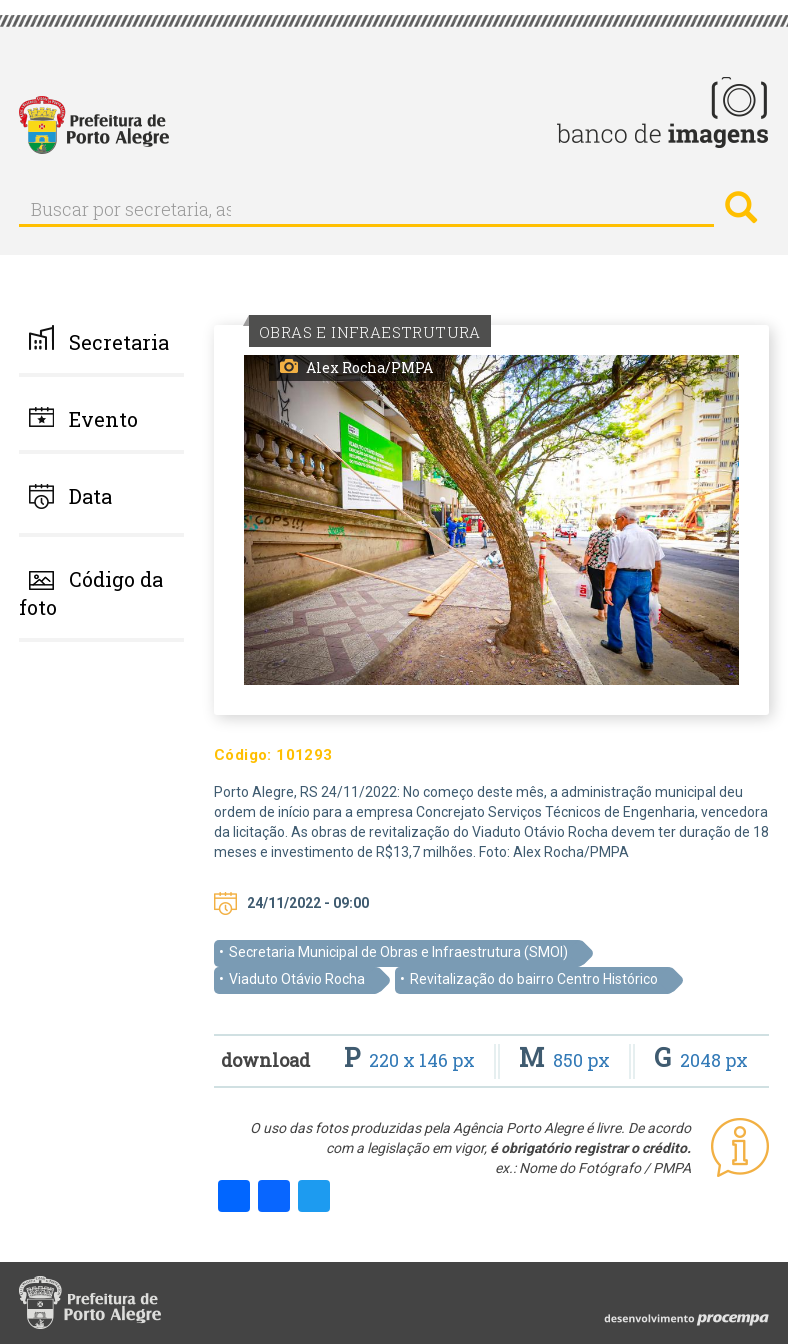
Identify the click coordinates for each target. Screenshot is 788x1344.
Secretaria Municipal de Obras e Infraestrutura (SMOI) (398, 952)
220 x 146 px (411, 1060)
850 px (566, 1060)
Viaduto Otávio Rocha (297, 979)
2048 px (701, 1060)
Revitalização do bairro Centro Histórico (534, 979)
